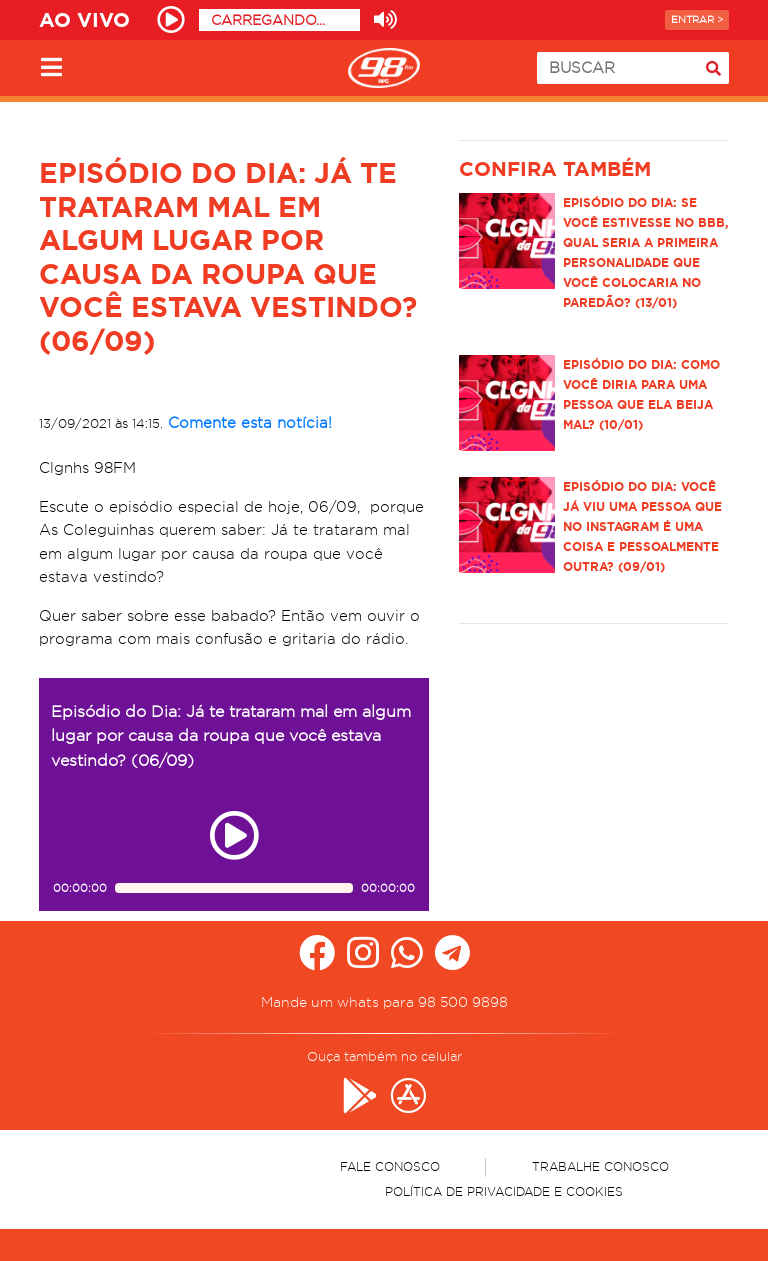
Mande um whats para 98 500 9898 (384, 1002)
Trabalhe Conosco (600, 1166)
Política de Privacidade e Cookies (504, 1191)
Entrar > (697, 19)
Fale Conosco (390, 1166)
